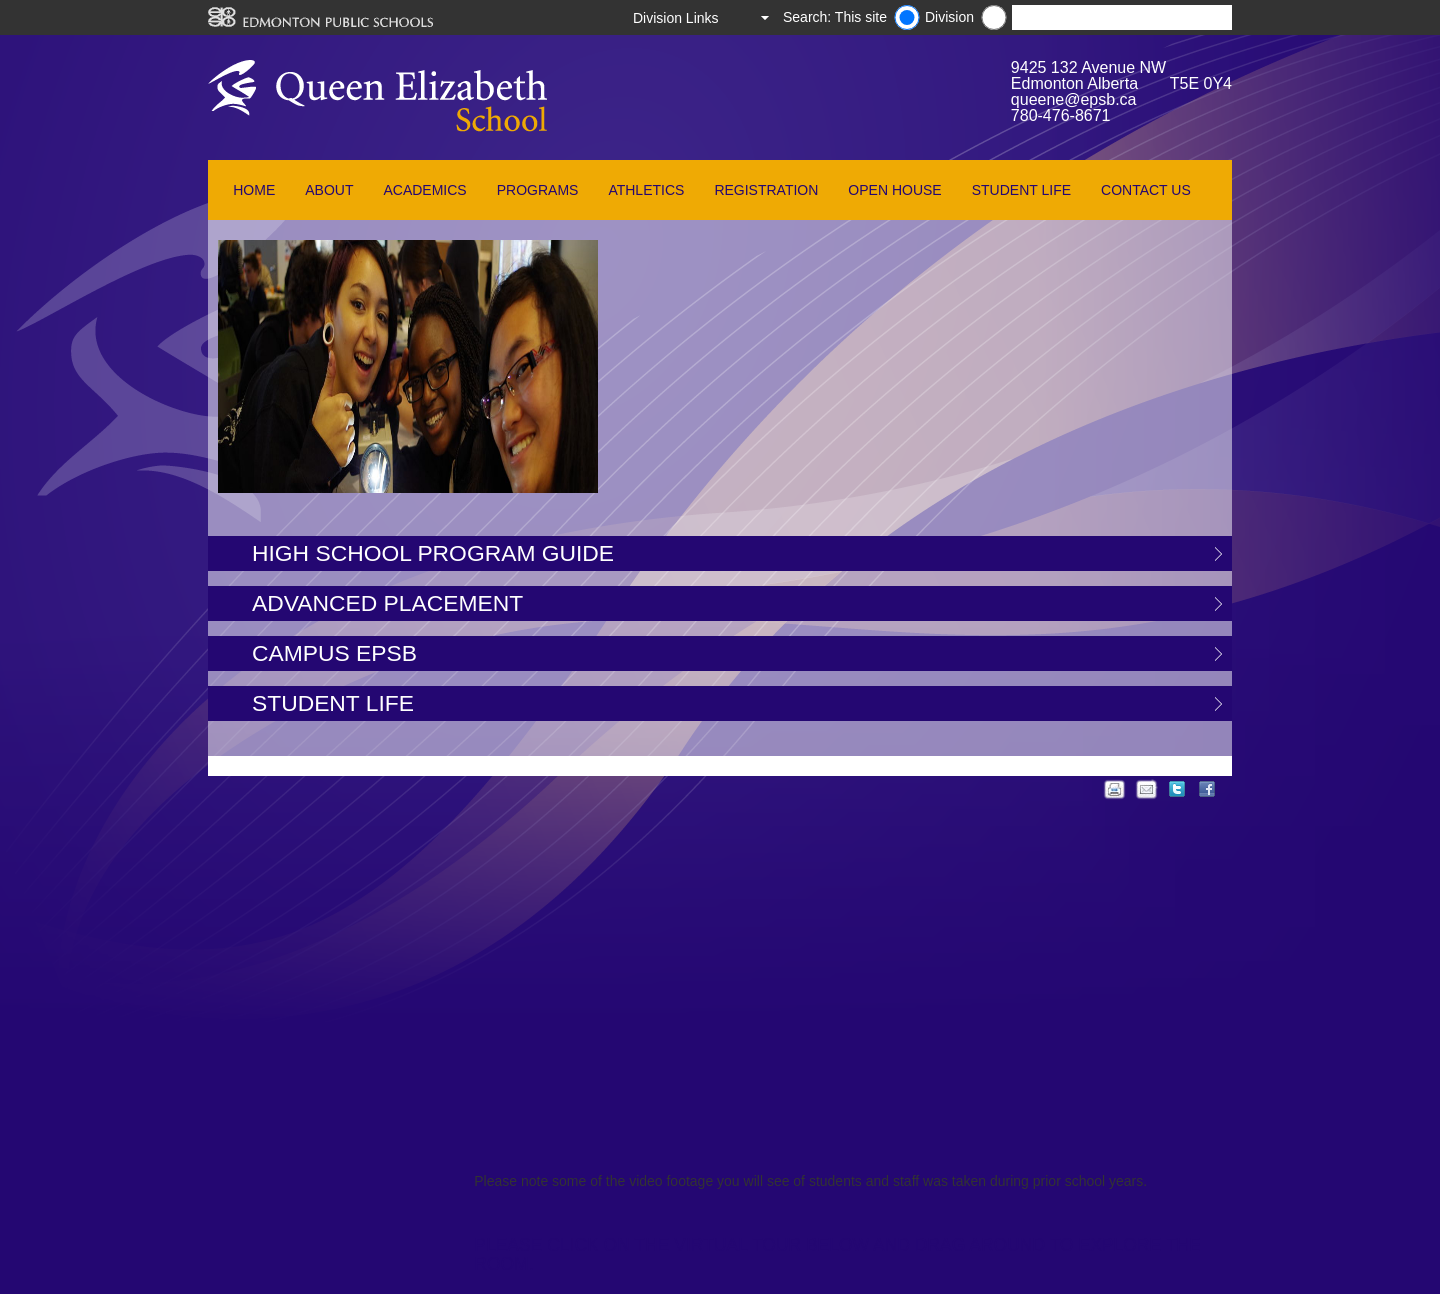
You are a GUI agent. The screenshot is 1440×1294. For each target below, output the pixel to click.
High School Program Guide (433, 553)
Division (949, 17)
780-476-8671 (1061, 115)
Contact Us (1146, 190)
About (329, 190)
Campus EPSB (334, 653)
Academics (424, 190)
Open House (894, 190)
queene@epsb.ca (1074, 99)
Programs (538, 190)
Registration (766, 190)
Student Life (1021, 190)
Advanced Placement (387, 603)
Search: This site (835, 17)
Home (254, 190)
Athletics (646, 190)
